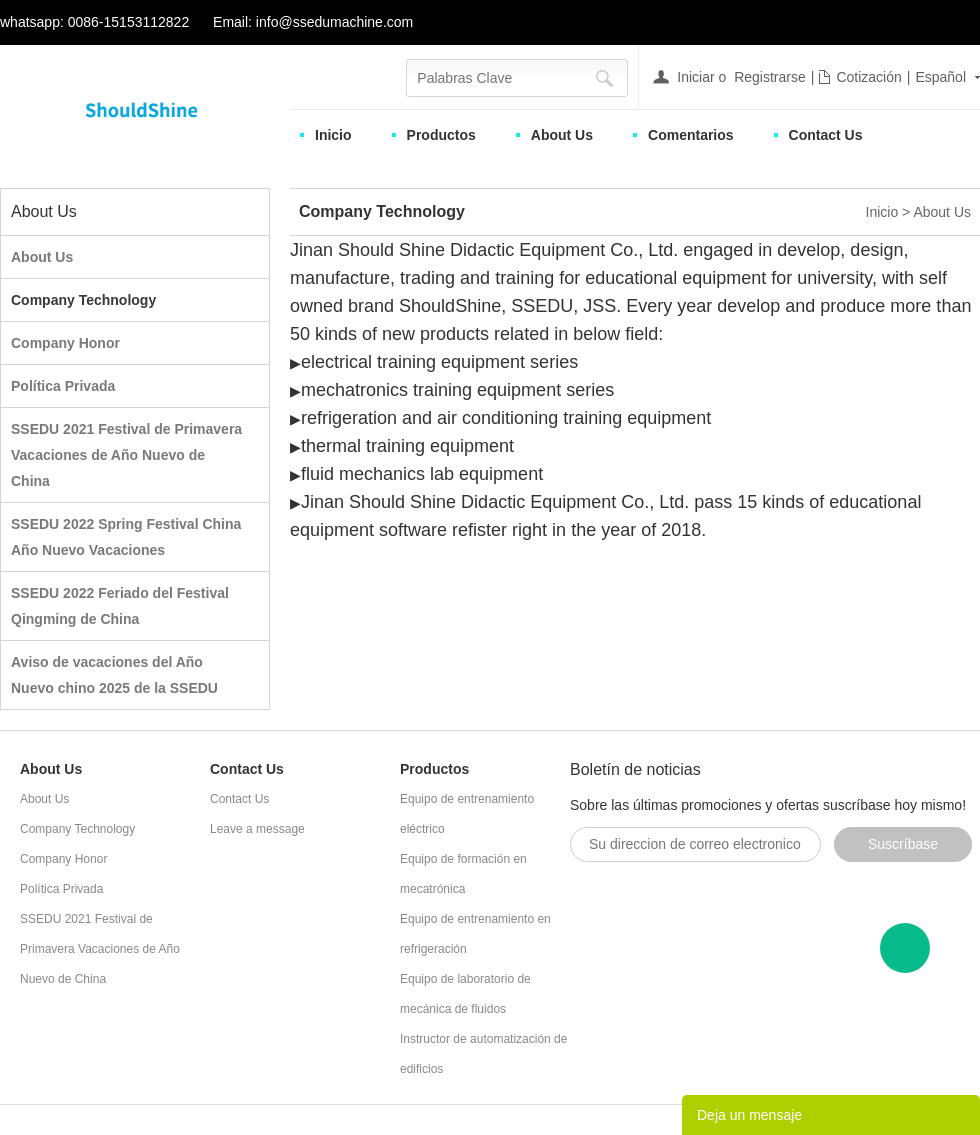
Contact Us (826, 135)
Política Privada (63, 386)
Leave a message (257, 829)
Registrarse (770, 77)
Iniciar (695, 77)
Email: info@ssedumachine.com (313, 22)
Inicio (333, 135)
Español (940, 77)
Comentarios (691, 135)
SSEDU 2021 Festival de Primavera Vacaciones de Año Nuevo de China (126, 455)
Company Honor (65, 343)
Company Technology (83, 300)
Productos (441, 135)
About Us (562, 135)
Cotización (868, 77)
